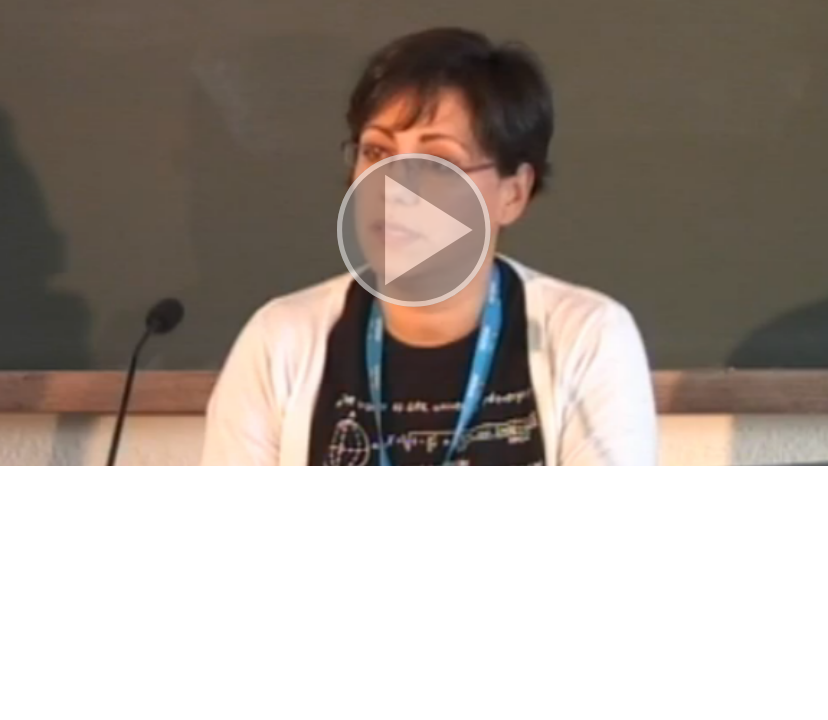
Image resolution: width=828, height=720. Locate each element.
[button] (414, 233)
